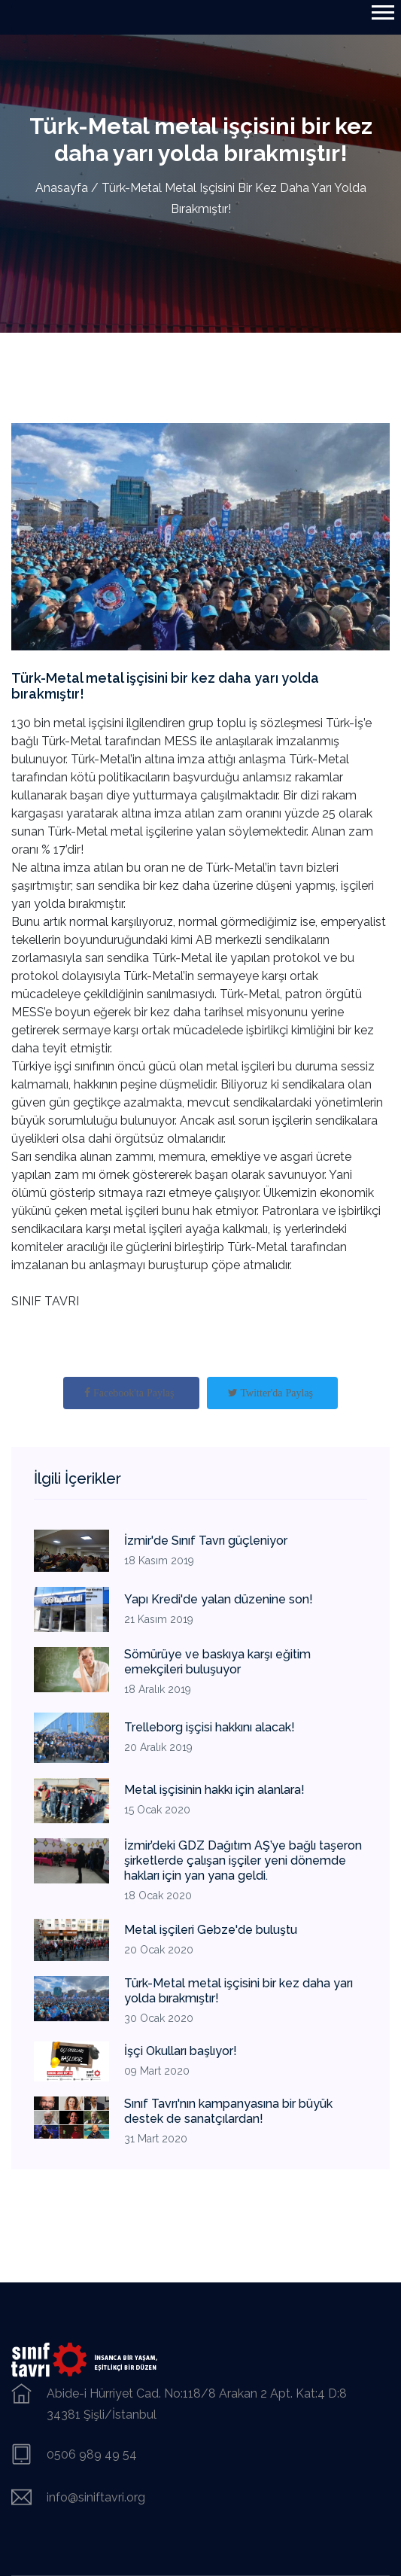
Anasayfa (61, 188)
